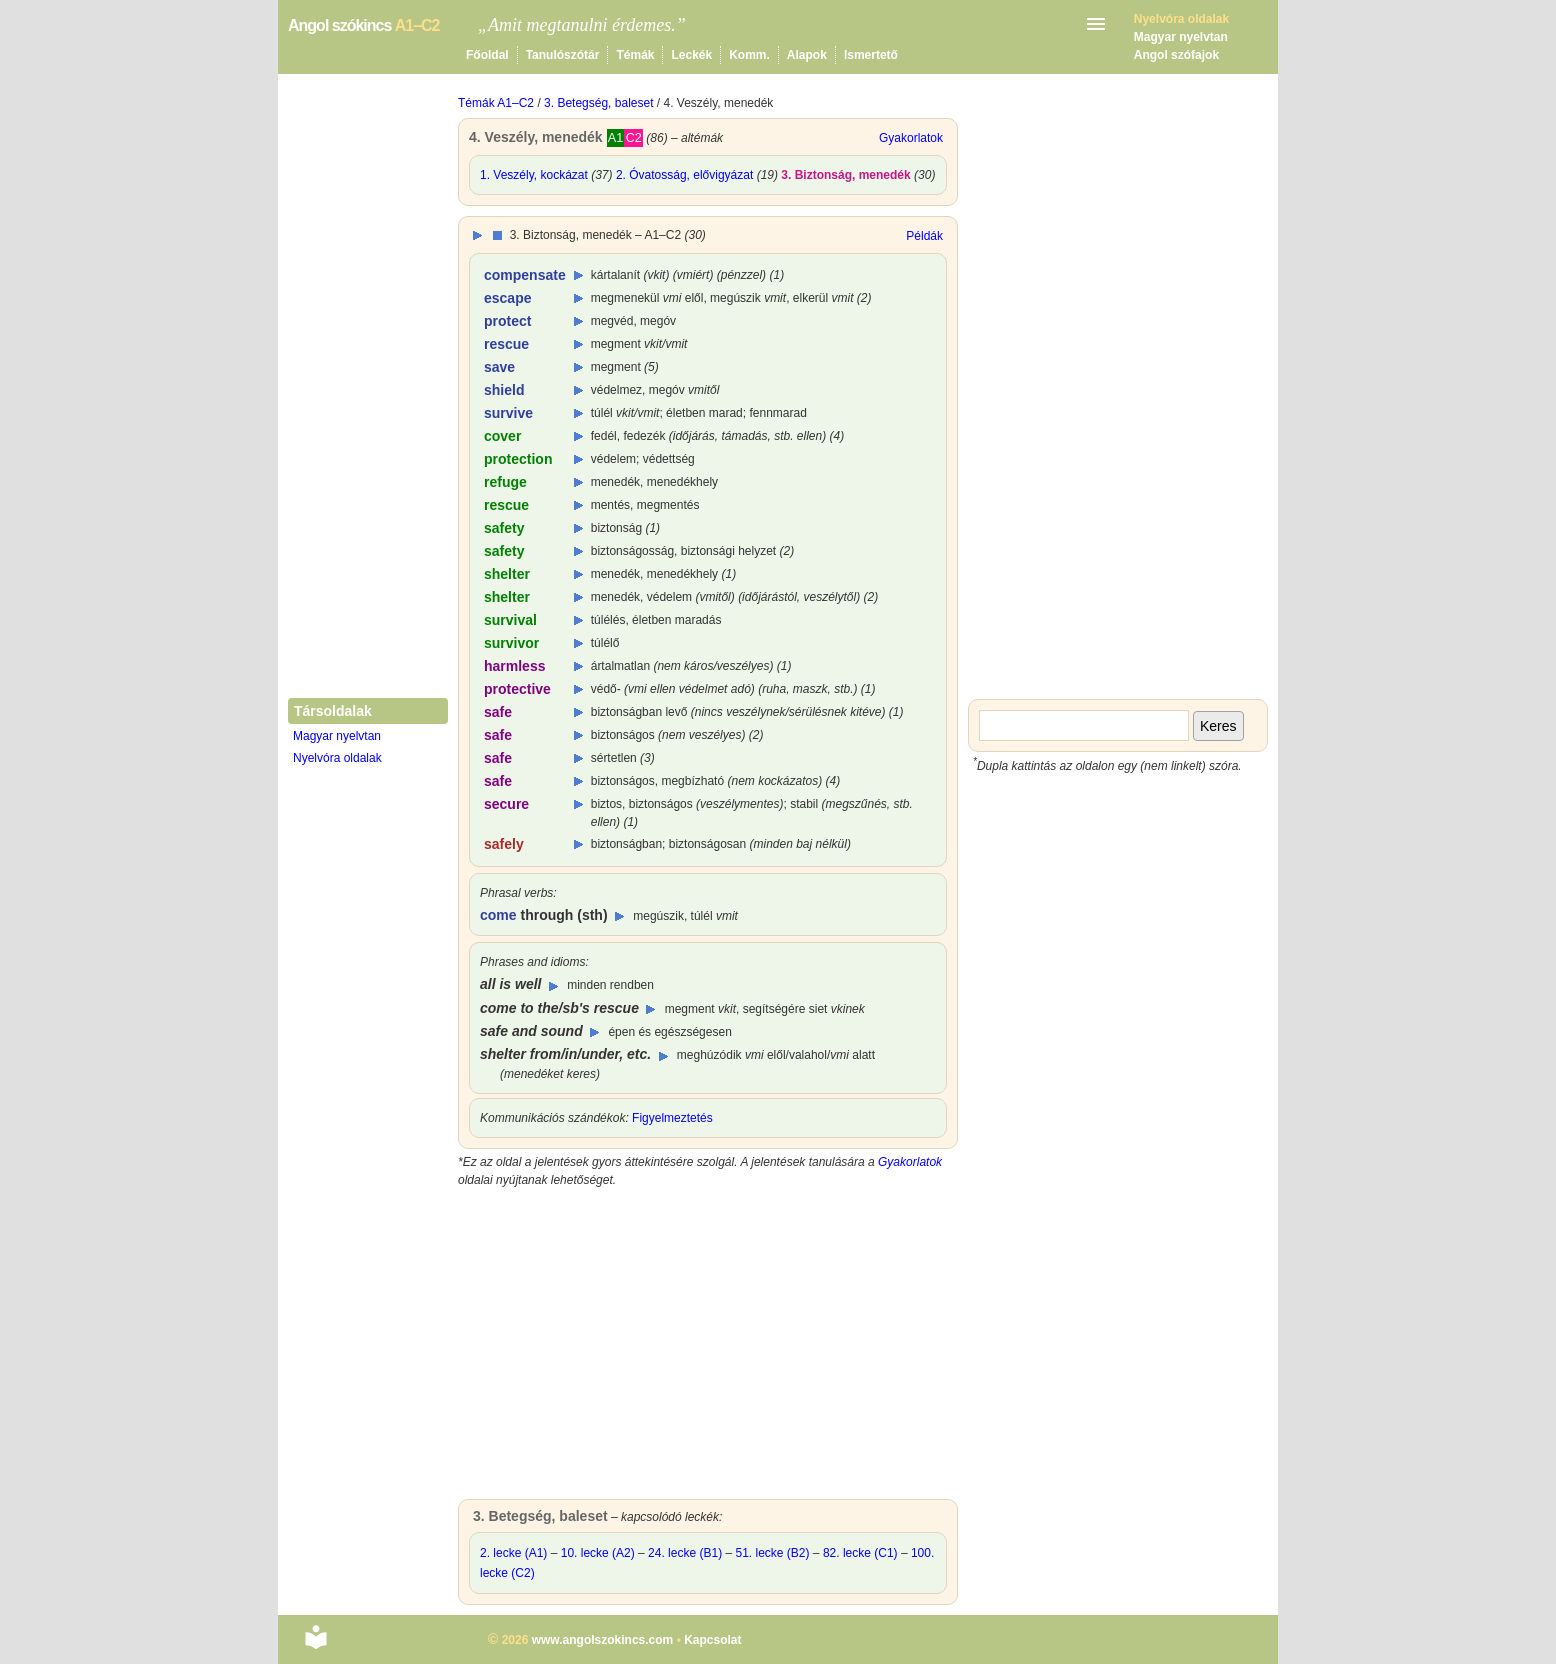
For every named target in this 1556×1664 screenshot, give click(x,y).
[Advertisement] (708, 1349)
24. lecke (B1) (685, 1553)
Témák (635, 55)
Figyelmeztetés (672, 1118)
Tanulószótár (563, 55)
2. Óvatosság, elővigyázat (684, 175)
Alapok (807, 55)
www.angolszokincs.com (603, 1640)
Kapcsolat (712, 1640)
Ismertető (871, 55)
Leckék (691, 55)
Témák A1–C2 (496, 103)
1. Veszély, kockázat (534, 175)
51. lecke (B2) (772, 1553)
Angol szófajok (1176, 55)
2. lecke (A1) (513, 1553)
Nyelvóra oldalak (337, 758)
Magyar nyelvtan (1181, 37)
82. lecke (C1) (860, 1553)
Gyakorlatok (911, 138)
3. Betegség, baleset (598, 103)
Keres (1218, 726)
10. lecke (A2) (598, 1553)
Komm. (749, 55)
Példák (924, 236)
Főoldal (487, 55)
